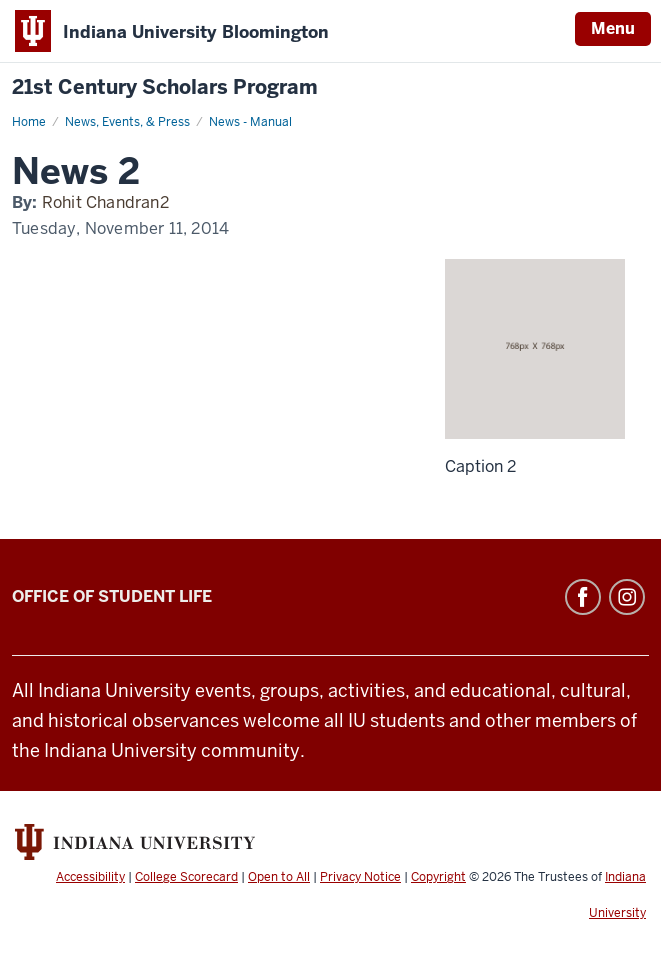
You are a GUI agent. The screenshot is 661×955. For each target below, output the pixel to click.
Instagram (627, 597)
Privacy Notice (360, 877)
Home (29, 122)
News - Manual (250, 122)
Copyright (438, 877)
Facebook (583, 597)
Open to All (279, 877)
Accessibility (90, 877)
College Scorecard (186, 877)
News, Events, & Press (127, 122)
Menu (613, 28)
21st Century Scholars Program (165, 87)
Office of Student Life (112, 596)
